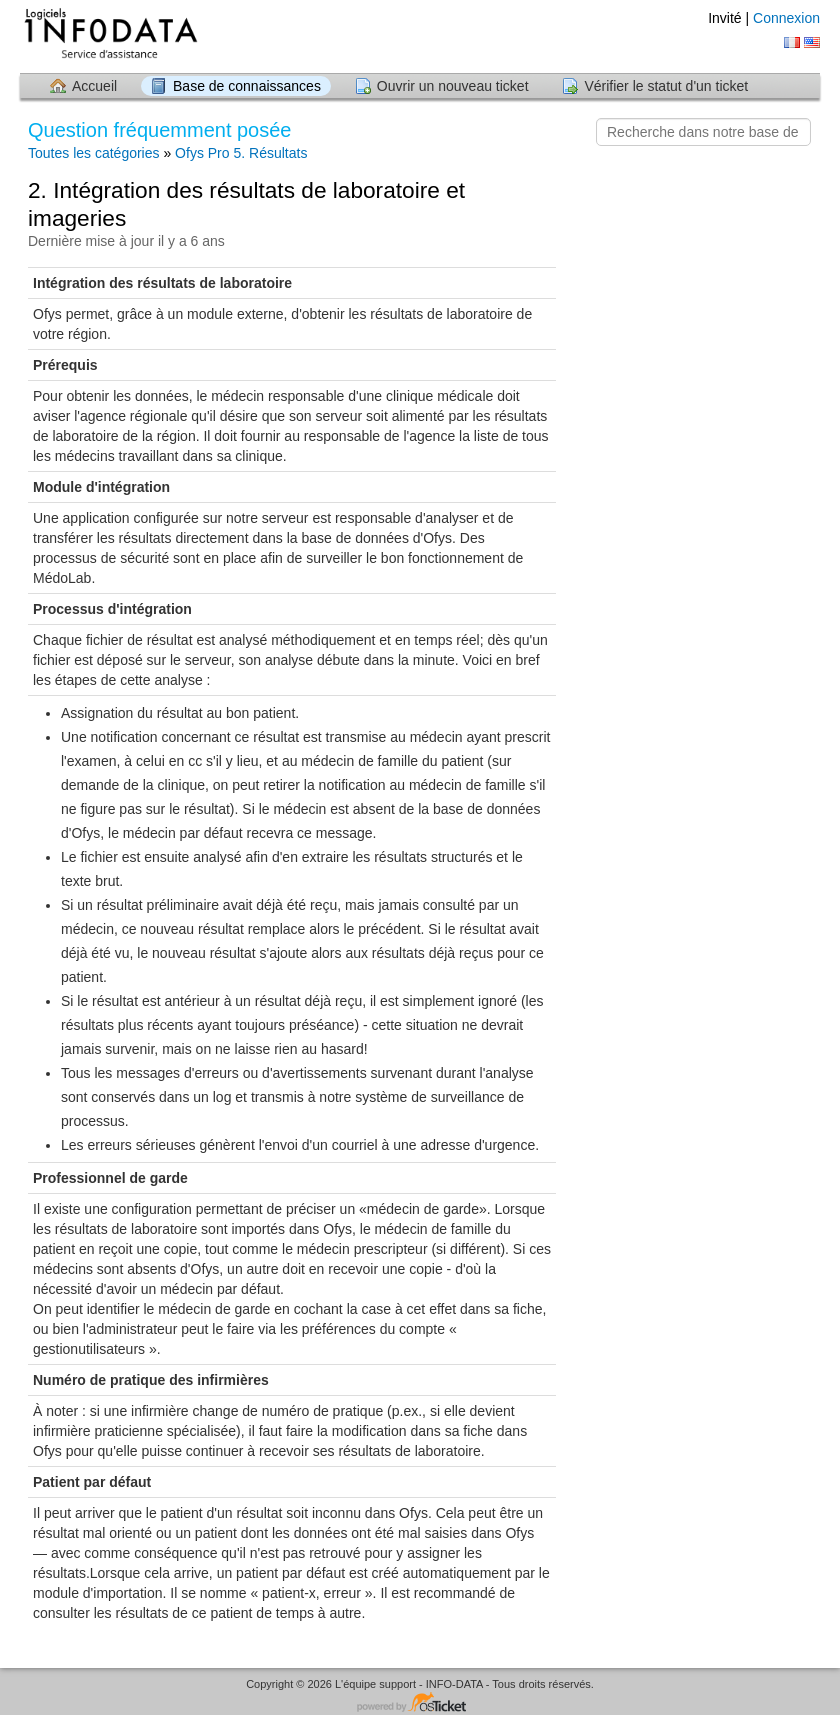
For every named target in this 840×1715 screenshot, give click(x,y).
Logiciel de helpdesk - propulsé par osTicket (420, 1703)
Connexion (786, 18)
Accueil (94, 86)
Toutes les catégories (94, 153)
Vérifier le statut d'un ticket (666, 86)
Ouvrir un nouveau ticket (453, 86)
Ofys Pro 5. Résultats (241, 153)
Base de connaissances (247, 86)
